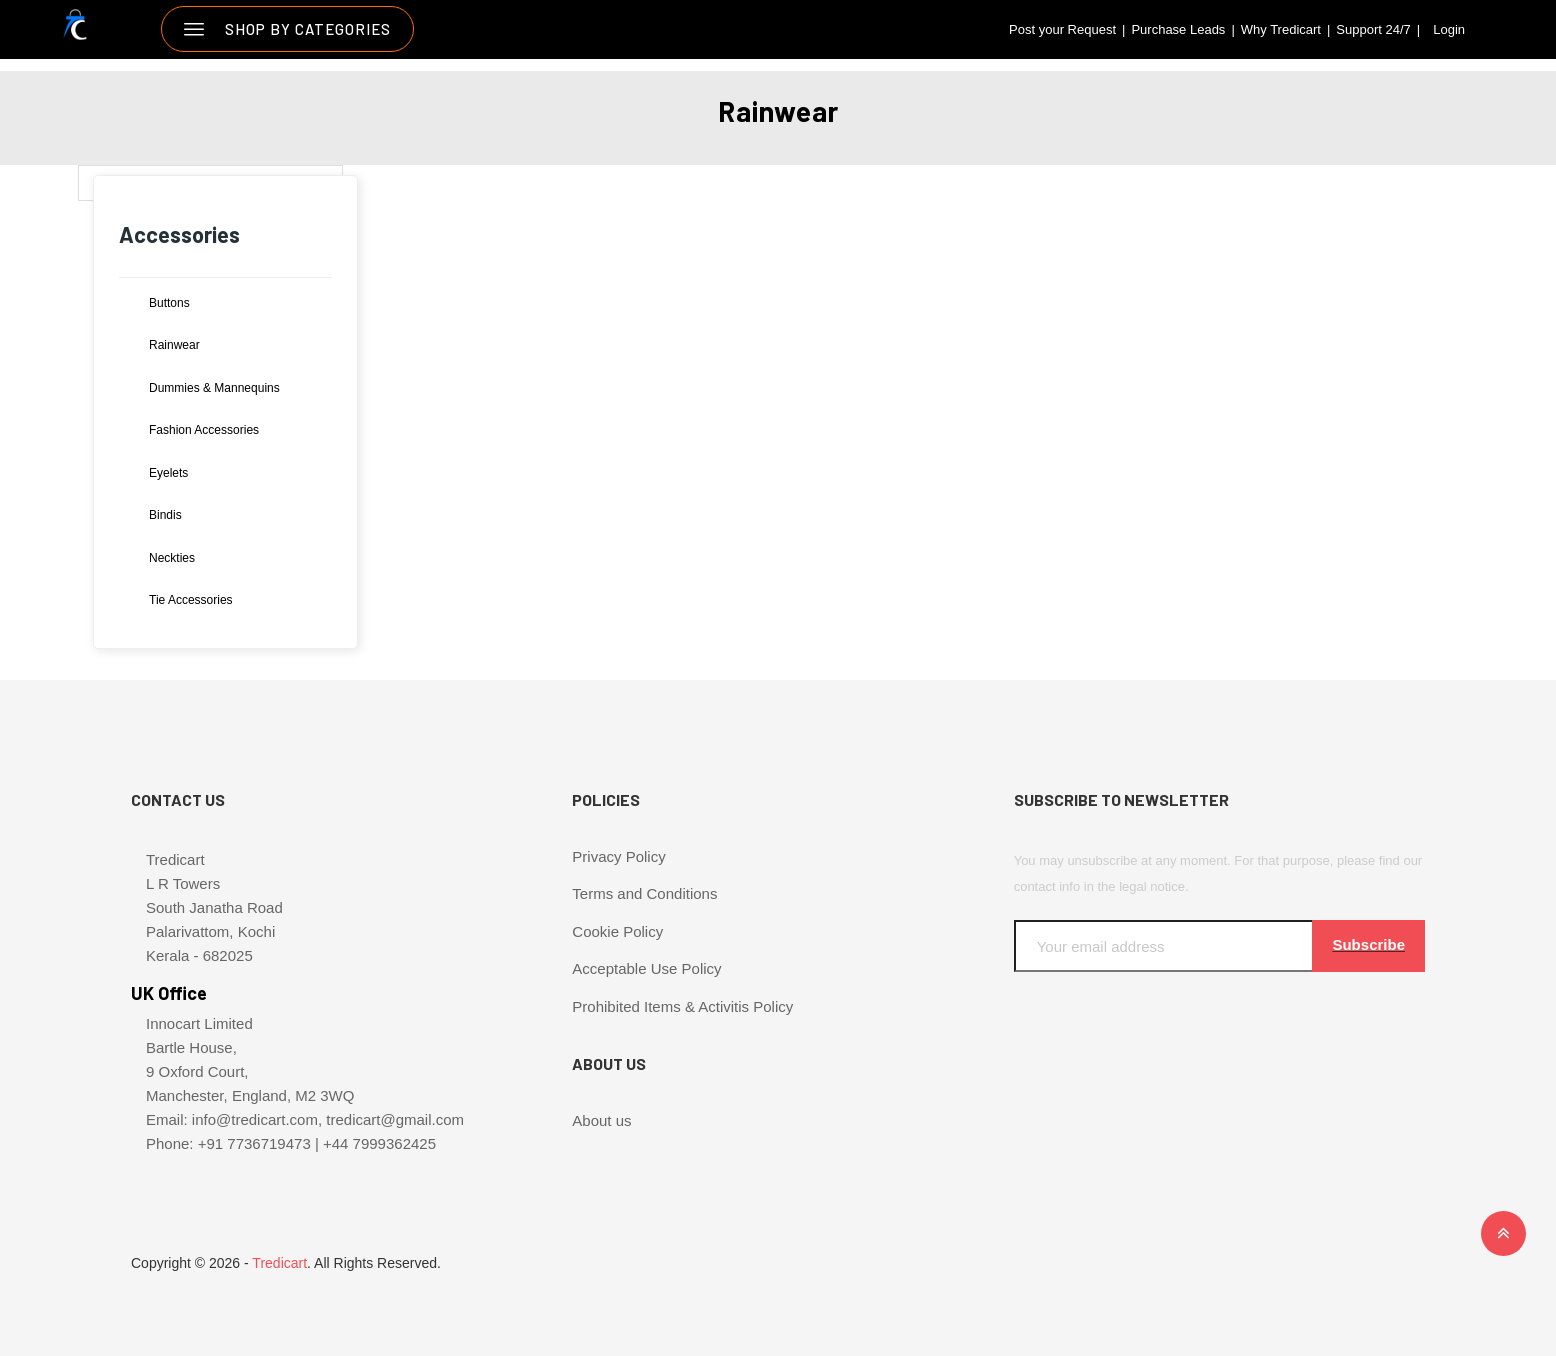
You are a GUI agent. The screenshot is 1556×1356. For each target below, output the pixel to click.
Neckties (172, 558)
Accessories (179, 234)
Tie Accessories (191, 600)
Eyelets (168, 473)
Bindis (165, 515)
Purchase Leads (1178, 29)
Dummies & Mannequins (214, 388)
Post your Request (1062, 29)
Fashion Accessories (204, 430)
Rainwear (174, 345)
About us (601, 1120)
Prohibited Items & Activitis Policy (682, 1006)
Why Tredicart (1281, 29)
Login (1449, 29)
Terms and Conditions (644, 893)
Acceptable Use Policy (646, 968)
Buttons (169, 303)
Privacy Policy (618, 856)
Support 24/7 (1373, 29)
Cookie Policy (617, 931)
